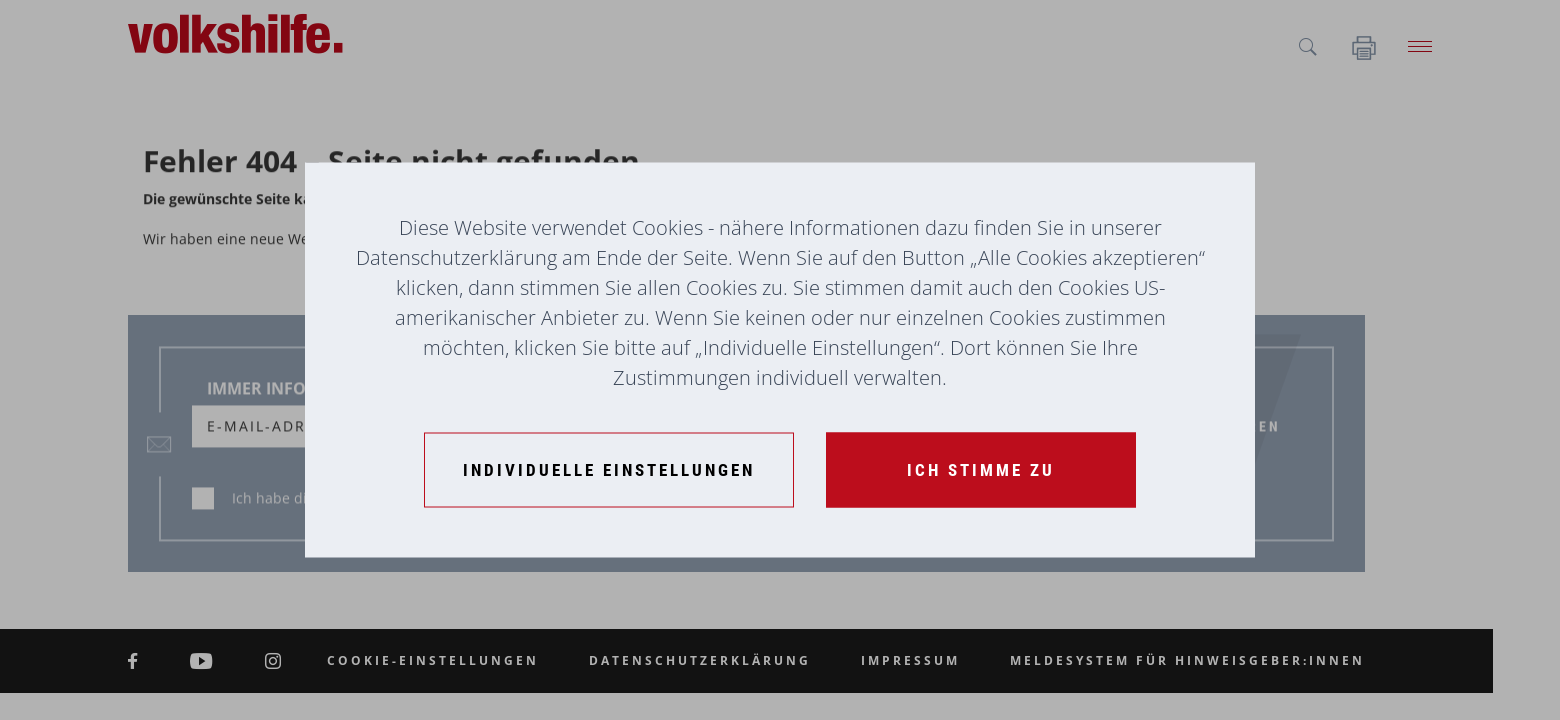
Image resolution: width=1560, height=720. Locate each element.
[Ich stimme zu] (981, 470)
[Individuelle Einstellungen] (609, 470)
